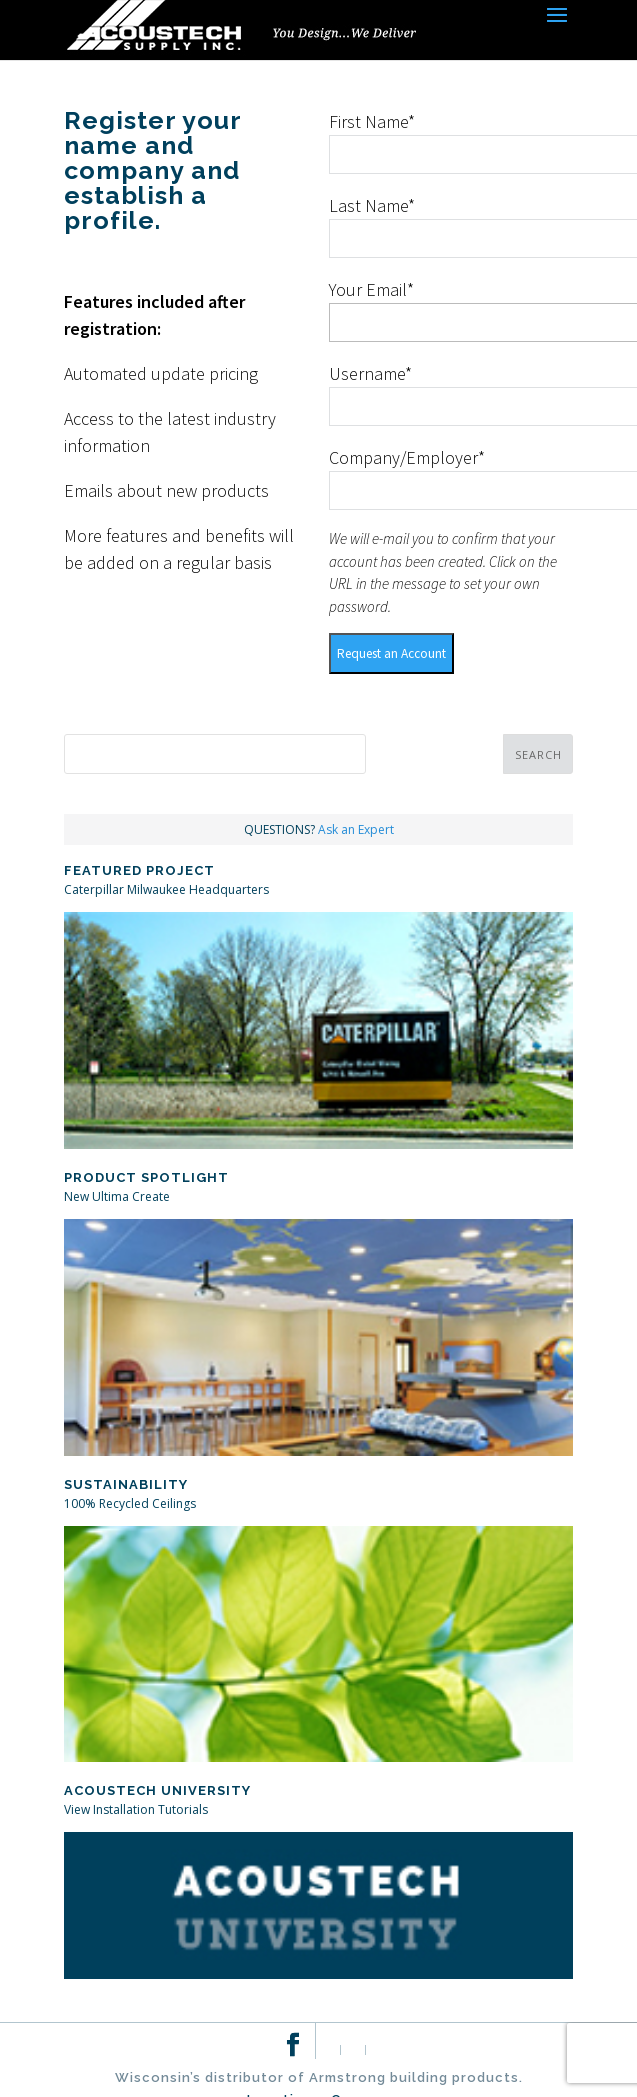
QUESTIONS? (319, 829)
